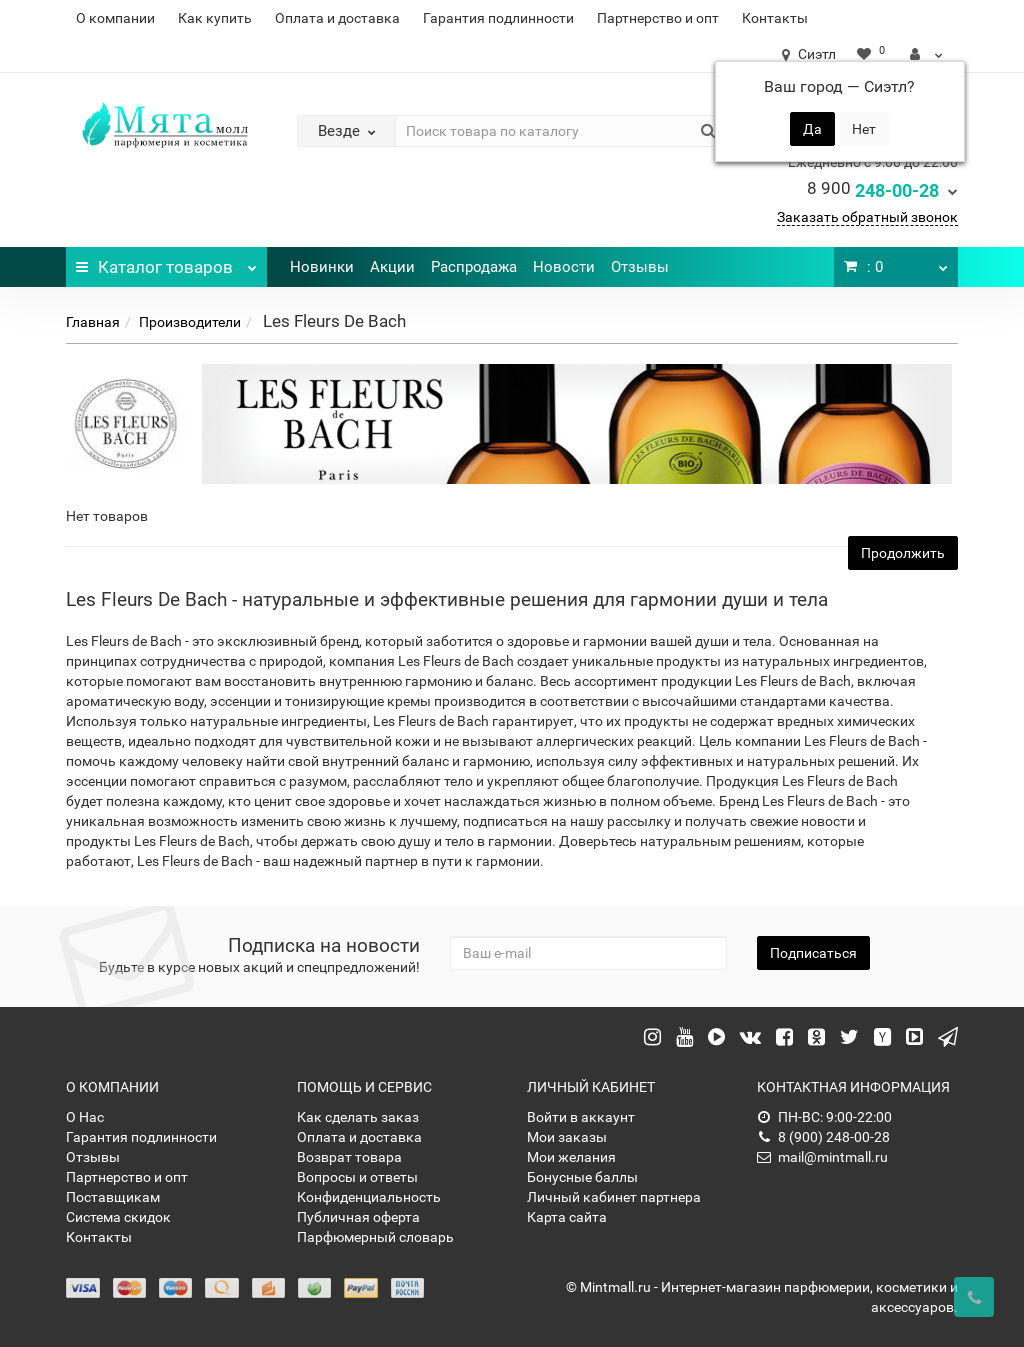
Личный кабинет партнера (614, 1197)
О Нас (85, 1117)
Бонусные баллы (582, 1177)
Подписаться (813, 953)
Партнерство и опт (658, 18)
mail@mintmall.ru (822, 1157)
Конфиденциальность (369, 1197)
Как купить (215, 18)
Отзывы (640, 267)
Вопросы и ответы (357, 1177)
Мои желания (571, 1157)
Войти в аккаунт (581, 1117)
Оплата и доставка (337, 18)
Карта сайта (567, 1217)
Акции (392, 267)
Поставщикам (113, 1197)
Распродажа (474, 267)
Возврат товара (349, 1157)
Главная (93, 322)
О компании (115, 18)
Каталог (166, 262)
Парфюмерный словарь (375, 1237)
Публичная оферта (358, 1217)
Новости (564, 267)
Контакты (775, 18)
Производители (190, 322)
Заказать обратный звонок (867, 217)
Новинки (322, 267)
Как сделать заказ (358, 1117)
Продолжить (903, 553)
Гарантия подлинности (498, 18)
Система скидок (118, 1217)
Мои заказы (567, 1137)
